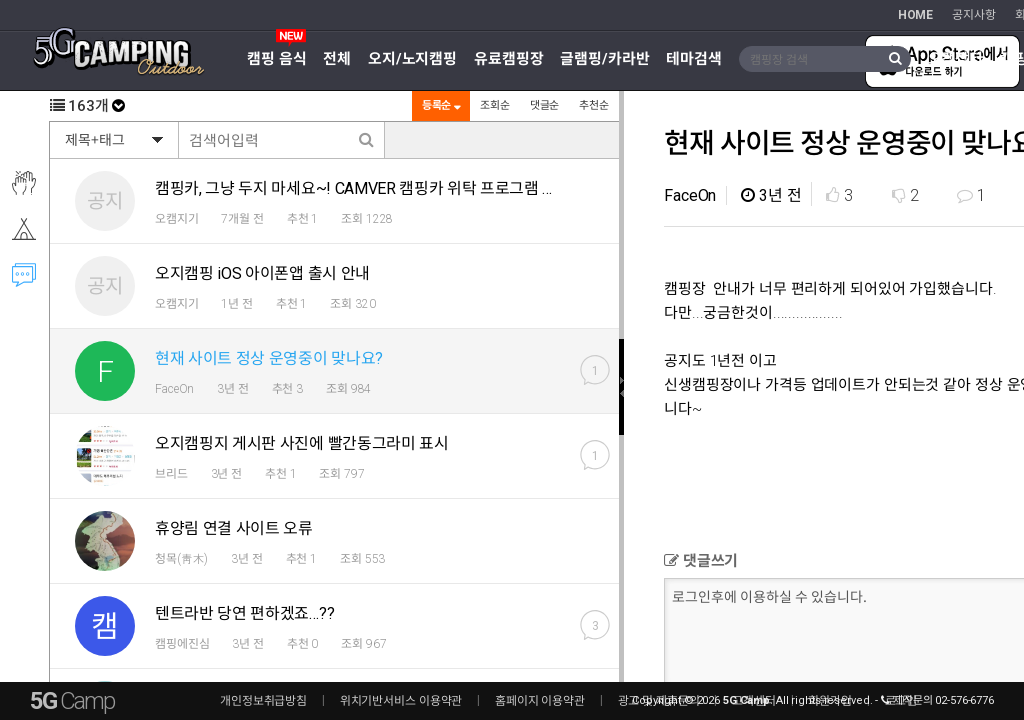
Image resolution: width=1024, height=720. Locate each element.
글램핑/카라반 (604, 59)
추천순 (593, 105)
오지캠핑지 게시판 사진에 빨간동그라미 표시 (302, 443)
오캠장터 (956, 59)
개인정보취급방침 (263, 701)
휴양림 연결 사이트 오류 (234, 528)
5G (72, 701)
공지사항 (974, 15)
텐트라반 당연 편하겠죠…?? (244, 613)
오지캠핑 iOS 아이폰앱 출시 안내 (262, 273)
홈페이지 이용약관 (540, 701)
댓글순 (544, 105)
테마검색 (694, 59)
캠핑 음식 (276, 59)
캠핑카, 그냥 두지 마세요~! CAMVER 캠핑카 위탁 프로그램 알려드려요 (385, 188)
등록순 (440, 105)
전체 (337, 59)
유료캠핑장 (508, 59)
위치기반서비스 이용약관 (401, 701)
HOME (916, 15)
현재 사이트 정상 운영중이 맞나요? (269, 358)
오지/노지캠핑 (412, 59)
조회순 (494, 105)
